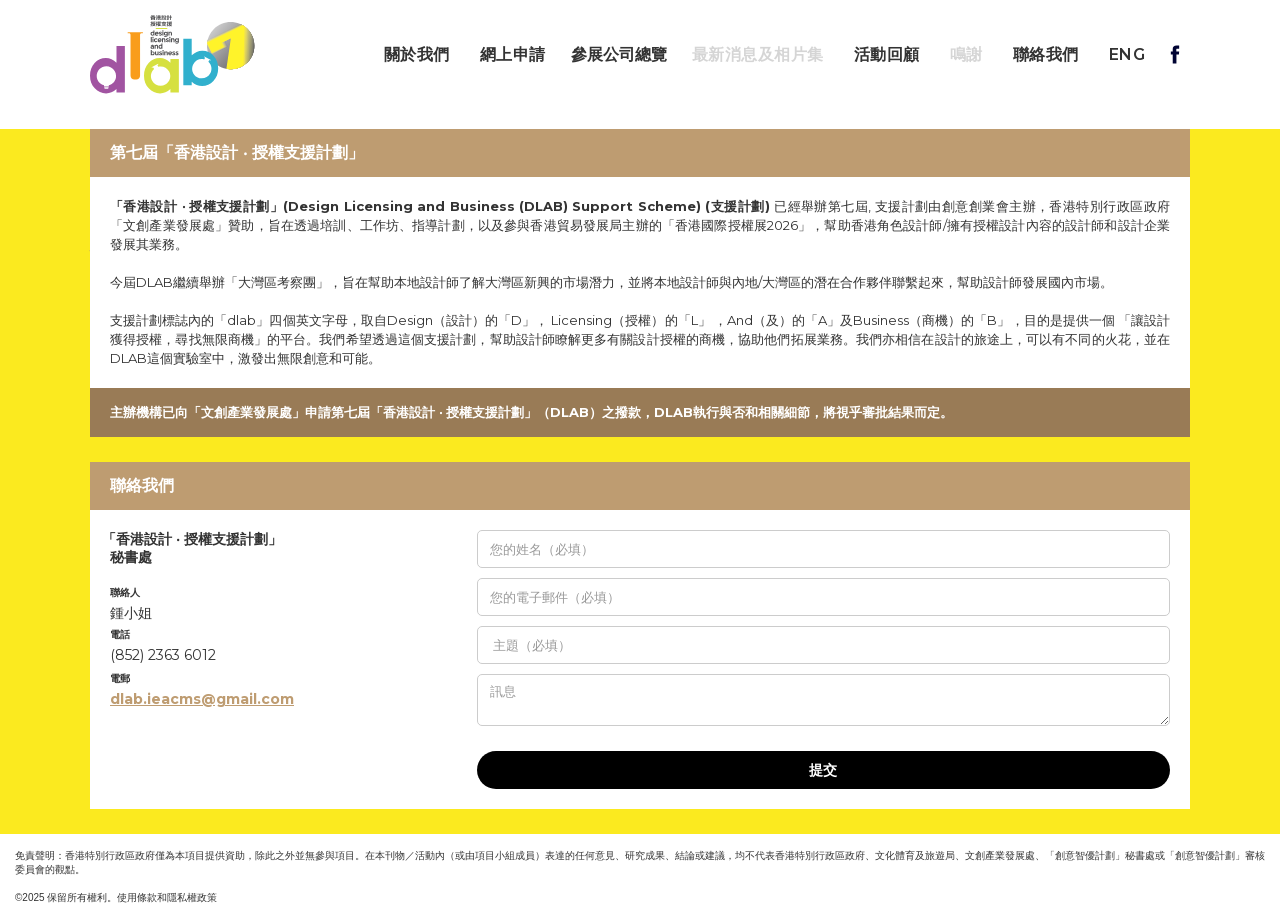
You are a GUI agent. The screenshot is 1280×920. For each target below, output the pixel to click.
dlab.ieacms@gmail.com (202, 699)
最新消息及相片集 (758, 54)
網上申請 (513, 54)
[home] (172, 54)
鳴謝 (966, 54)
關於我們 (417, 54)
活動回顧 (887, 54)
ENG (1127, 54)
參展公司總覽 (619, 55)
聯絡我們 (1046, 54)
